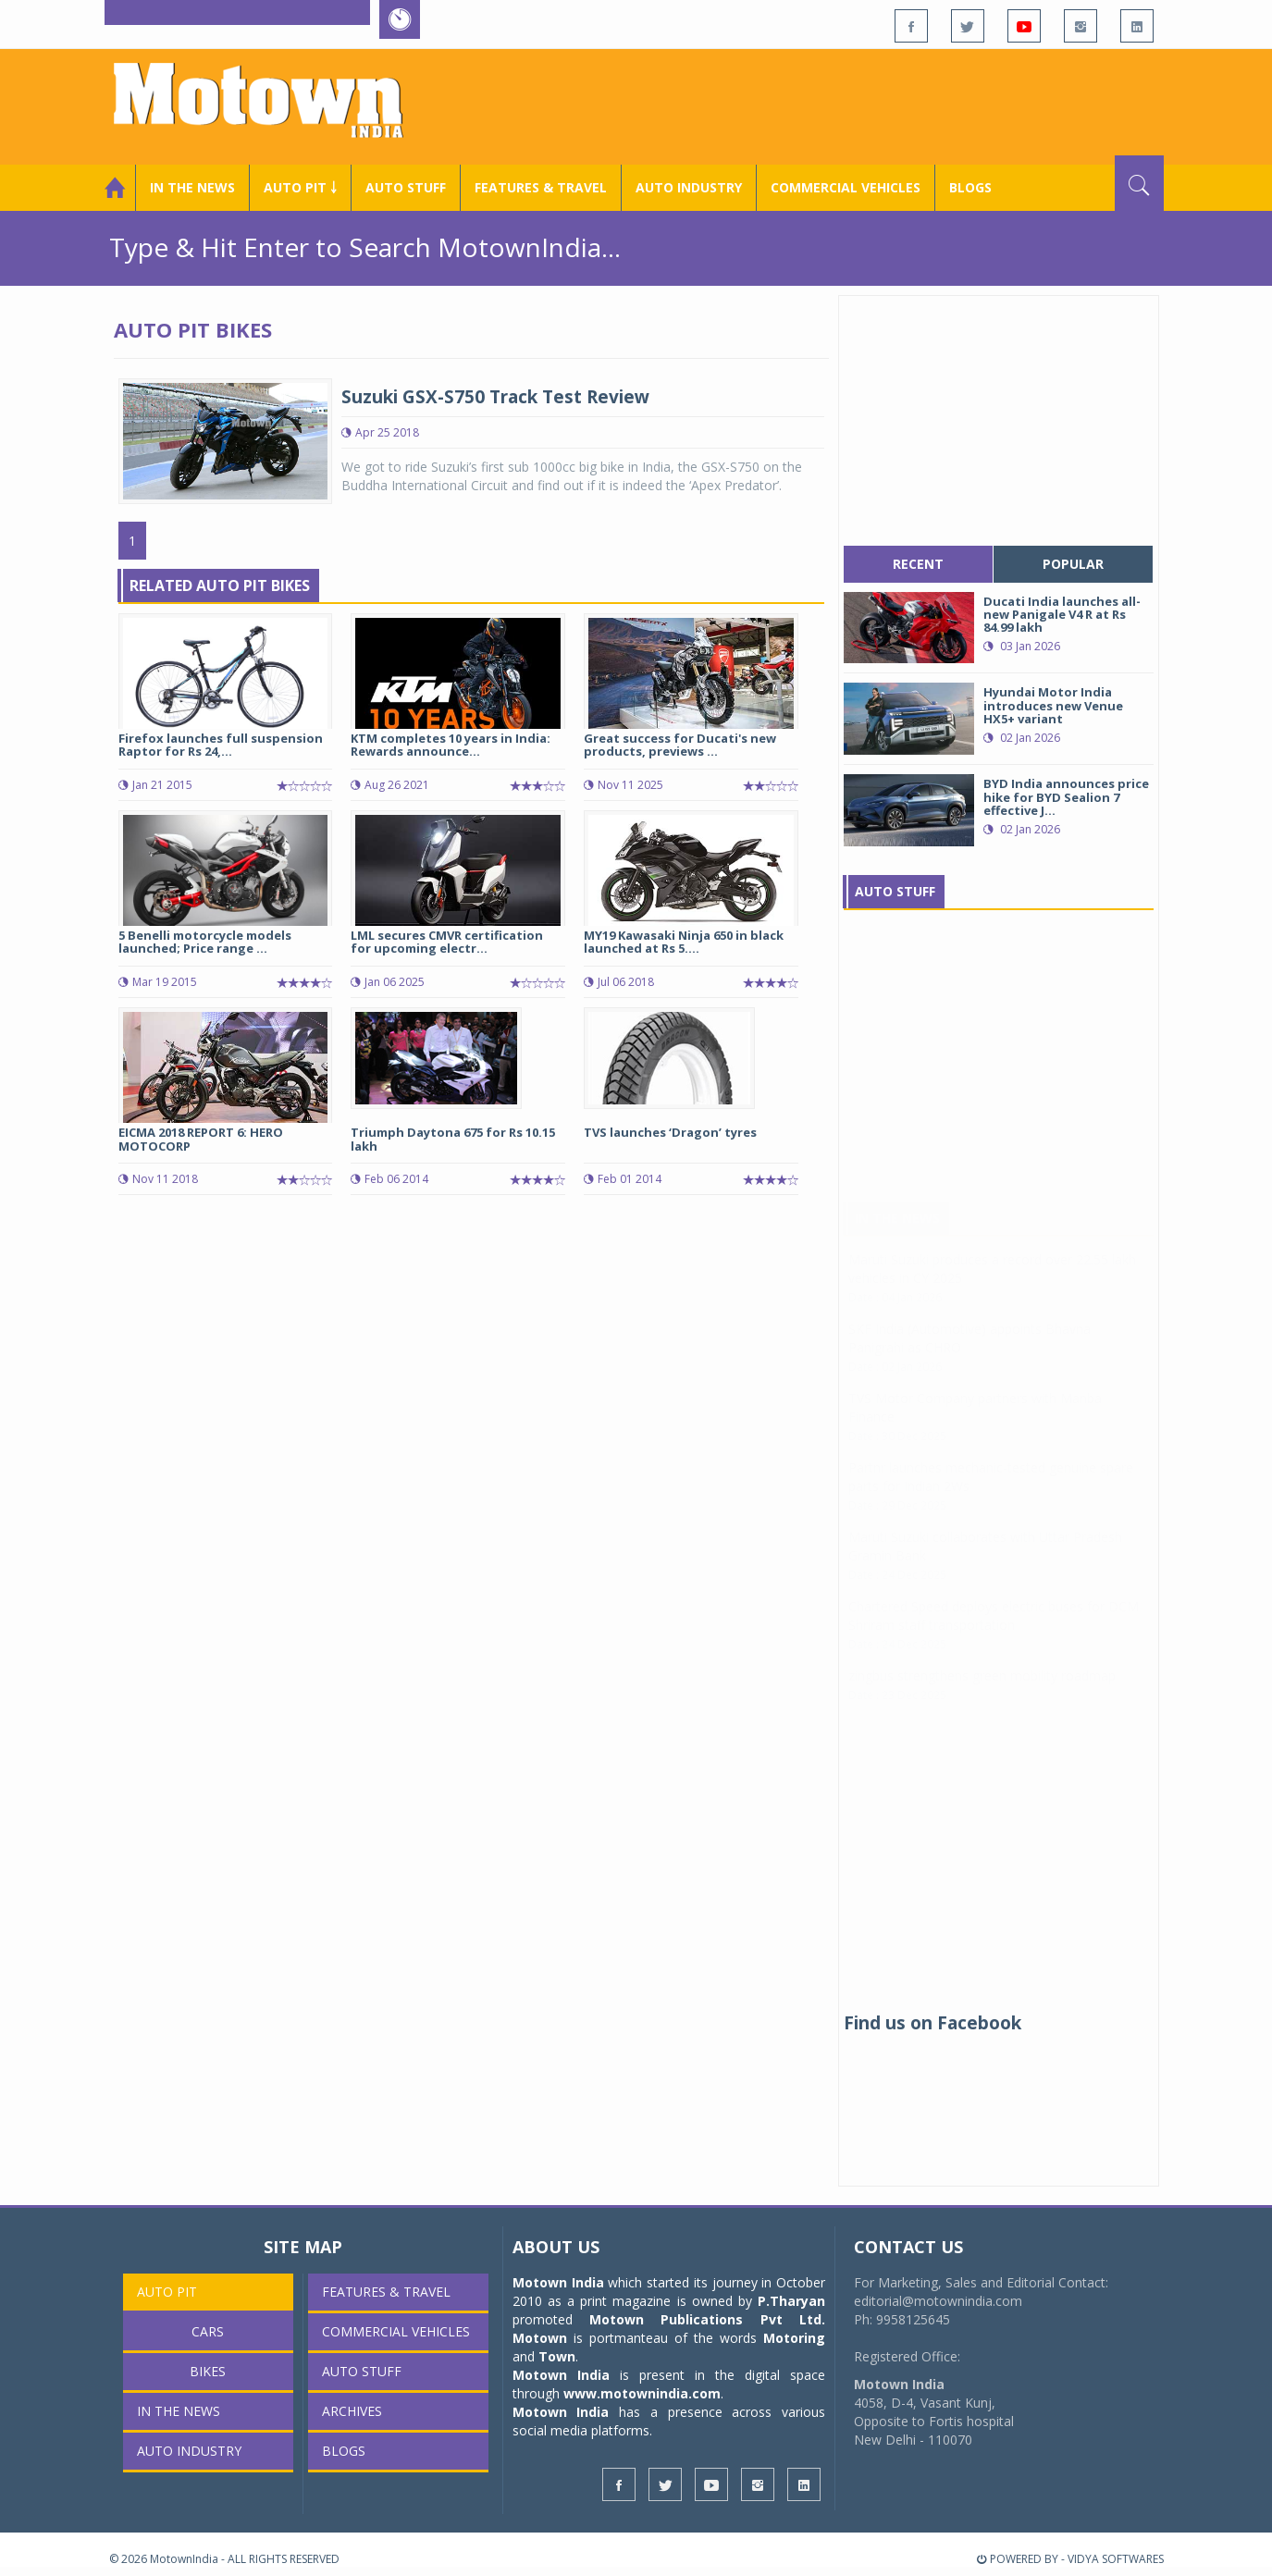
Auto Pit (167, 2291)
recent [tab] (918, 564)
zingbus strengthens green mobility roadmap (982, 1694)
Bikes (208, 2371)
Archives (352, 2411)
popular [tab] (1073, 564)
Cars (207, 2331)
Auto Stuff (405, 187)
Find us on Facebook (932, 2023)
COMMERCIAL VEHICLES (845, 187)
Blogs (970, 187)
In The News (897, 1236)
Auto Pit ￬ (300, 187)
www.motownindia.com (642, 2393)
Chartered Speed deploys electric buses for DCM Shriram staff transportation (993, 1634)
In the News (192, 187)
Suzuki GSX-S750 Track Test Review (495, 397)
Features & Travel (541, 187)
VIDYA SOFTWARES (1116, 2559)
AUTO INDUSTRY (689, 187)
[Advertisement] (827, 104)
